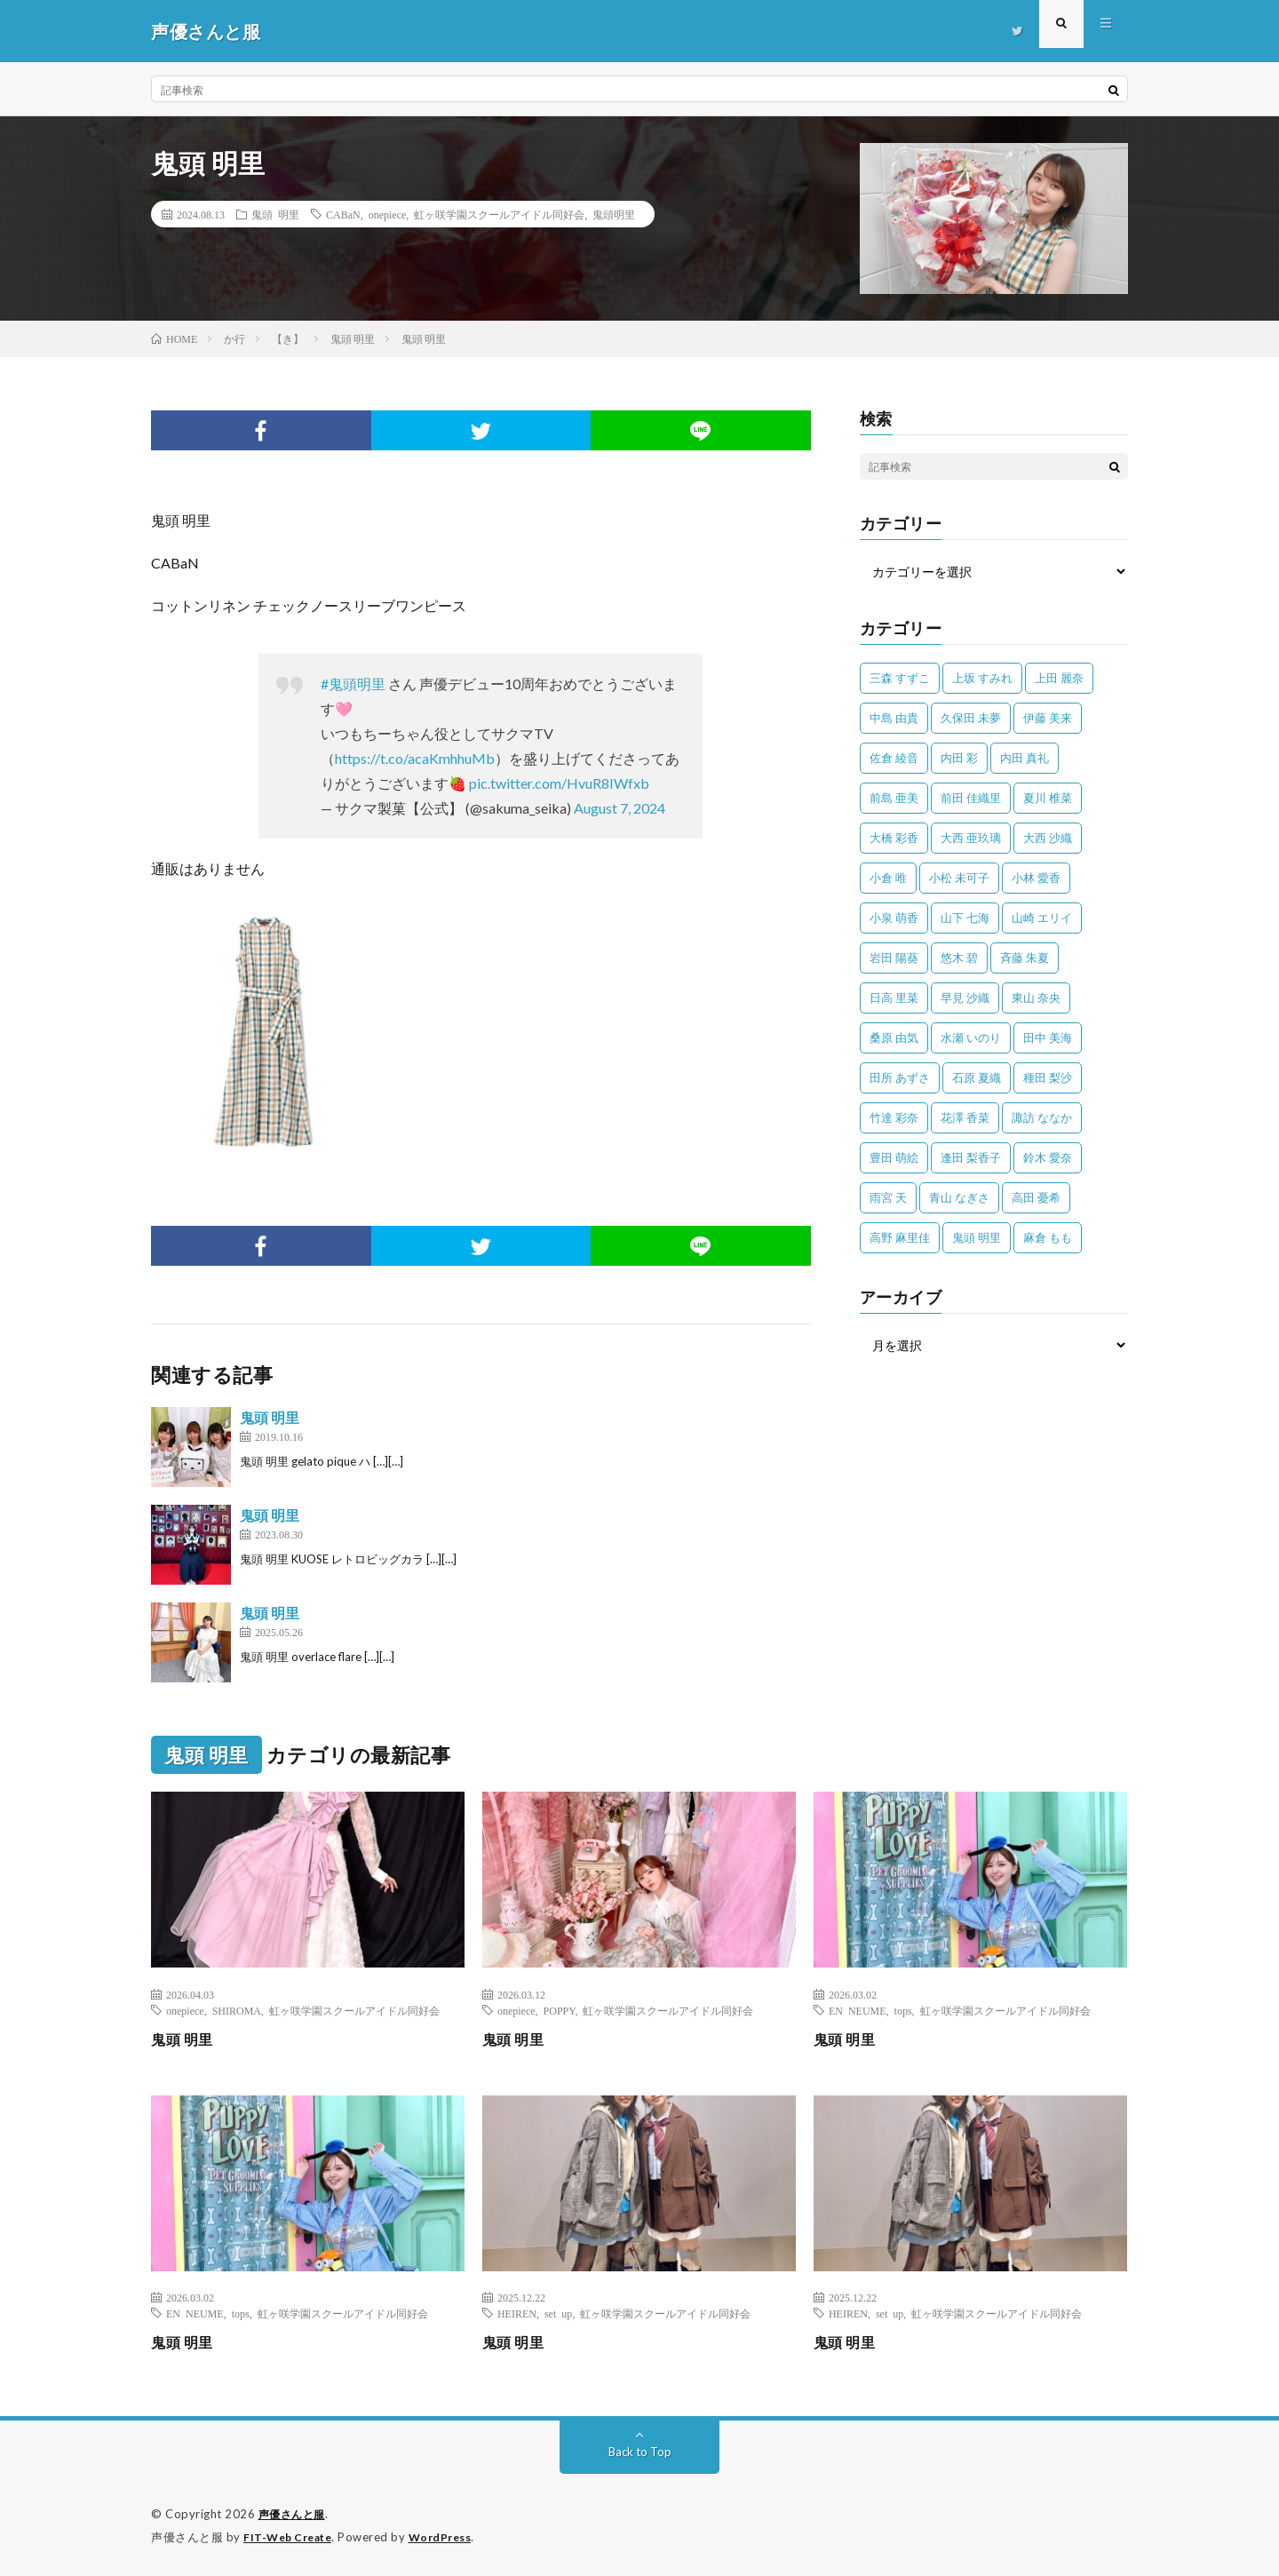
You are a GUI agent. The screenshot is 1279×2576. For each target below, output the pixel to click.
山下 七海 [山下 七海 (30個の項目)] (965, 917)
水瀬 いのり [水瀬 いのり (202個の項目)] (971, 1037)
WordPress (451, 2536)
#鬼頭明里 (353, 683)
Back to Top (640, 2451)
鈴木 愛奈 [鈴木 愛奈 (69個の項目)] (1047, 1157)
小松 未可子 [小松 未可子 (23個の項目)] (959, 878)
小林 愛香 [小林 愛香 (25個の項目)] (1036, 878)
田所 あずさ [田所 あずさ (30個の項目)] (900, 1077)
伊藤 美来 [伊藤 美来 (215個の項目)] (1047, 718)
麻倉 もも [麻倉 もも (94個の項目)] (1047, 1237)
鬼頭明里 (613, 214)
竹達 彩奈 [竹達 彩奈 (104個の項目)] (894, 1117)
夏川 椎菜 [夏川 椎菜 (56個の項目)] (1047, 798)
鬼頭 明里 (275, 214)
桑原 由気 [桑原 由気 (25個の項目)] (894, 1037)
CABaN (343, 214)
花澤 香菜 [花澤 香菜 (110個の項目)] (965, 1117)
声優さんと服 (294, 2514)
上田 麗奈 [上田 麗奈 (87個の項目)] (1059, 678)
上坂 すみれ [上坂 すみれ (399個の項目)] (982, 678)
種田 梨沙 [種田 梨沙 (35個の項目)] (1047, 1077)
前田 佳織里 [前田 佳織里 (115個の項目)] (971, 798)
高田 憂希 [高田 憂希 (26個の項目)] (1036, 1197)
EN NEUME (857, 2010)
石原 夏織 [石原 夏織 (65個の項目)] (976, 1077)
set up (558, 2313)
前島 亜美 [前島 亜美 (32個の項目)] (894, 798)
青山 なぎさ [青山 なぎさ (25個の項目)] (959, 1197)
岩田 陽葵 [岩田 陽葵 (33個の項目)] (894, 957)
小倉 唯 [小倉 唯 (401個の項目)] (888, 878)
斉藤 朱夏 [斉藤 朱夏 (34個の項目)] (1024, 957)
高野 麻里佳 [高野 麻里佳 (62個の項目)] (900, 1237)
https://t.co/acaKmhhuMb (415, 758)
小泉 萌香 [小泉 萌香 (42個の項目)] (894, 917)
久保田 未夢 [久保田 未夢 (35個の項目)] (971, 718)
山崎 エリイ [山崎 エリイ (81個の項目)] (1042, 917)
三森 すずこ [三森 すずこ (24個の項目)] (900, 678)
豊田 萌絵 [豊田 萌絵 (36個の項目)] (894, 1157)
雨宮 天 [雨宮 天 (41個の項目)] (888, 1197)
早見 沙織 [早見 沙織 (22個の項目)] (965, 997)
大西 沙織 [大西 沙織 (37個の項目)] (1047, 838)
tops (903, 2010)
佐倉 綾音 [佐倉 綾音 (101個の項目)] (894, 758)
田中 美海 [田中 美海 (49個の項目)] (1047, 1037)
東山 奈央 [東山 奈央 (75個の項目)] (1036, 997)
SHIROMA (236, 2010)
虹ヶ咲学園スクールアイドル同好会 (499, 214)
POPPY (560, 2010)
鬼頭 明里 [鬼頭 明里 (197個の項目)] (976, 1237)
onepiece (388, 214)
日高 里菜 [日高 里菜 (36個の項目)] (894, 997)
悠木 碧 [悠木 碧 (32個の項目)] (959, 957)
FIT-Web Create (291, 2536)
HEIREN (516, 2313)
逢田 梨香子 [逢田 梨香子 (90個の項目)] (971, 1157)
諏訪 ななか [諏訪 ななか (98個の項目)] (1042, 1117)
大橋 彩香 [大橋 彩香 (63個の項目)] (894, 838)
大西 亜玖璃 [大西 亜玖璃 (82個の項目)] (971, 838)
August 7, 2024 (619, 807)
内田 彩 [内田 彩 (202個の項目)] (959, 758)
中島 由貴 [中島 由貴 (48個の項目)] (894, 718)
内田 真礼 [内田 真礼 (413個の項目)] (1024, 758)
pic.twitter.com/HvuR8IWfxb (559, 783)
